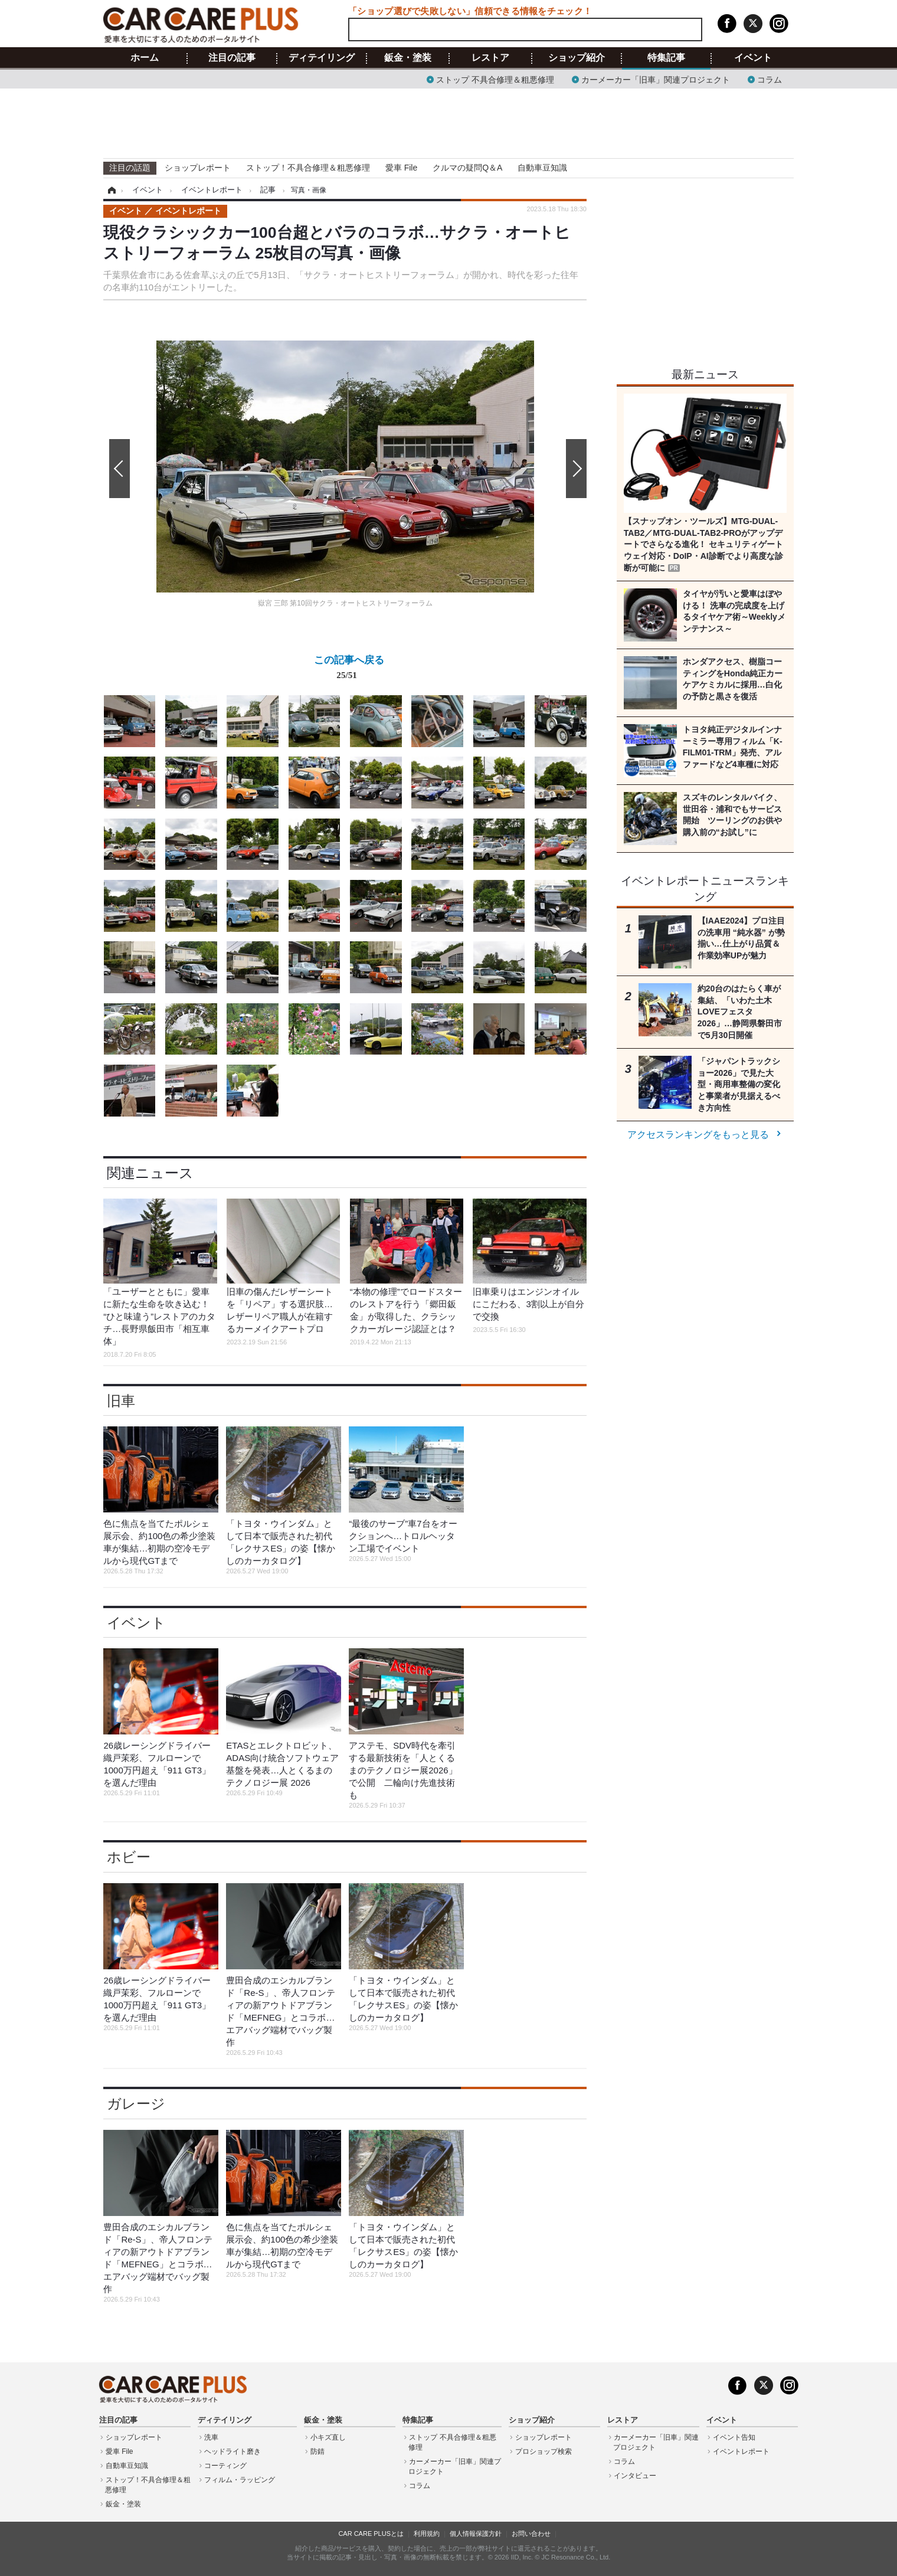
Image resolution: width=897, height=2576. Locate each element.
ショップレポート (198, 167)
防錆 (317, 2451)
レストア (490, 58)
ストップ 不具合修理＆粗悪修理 (495, 79)
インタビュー (635, 2476)
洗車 (211, 2437)
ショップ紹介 (576, 58)
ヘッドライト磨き (232, 2451)
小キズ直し (328, 2437)
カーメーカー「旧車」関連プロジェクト (655, 79)
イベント (753, 58)
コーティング (225, 2466)
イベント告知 (734, 2437)
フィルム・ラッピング (239, 2480)
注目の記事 (232, 58)
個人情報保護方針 (476, 2533)
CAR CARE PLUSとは (371, 2533)
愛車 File (401, 167)
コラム (769, 79)
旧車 (121, 1401)
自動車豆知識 (542, 167)
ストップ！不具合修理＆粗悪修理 (308, 167)
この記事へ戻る (349, 670)
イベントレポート (741, 2451)
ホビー (128, 1857)
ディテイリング (322, 58)
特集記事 (666, 58)
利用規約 (427, 2533)
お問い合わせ (531, 2533)
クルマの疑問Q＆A (467, 167)
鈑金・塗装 (407, 58)
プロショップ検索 (543, 2451)
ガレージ (136, 2104)
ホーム (144, 58)
